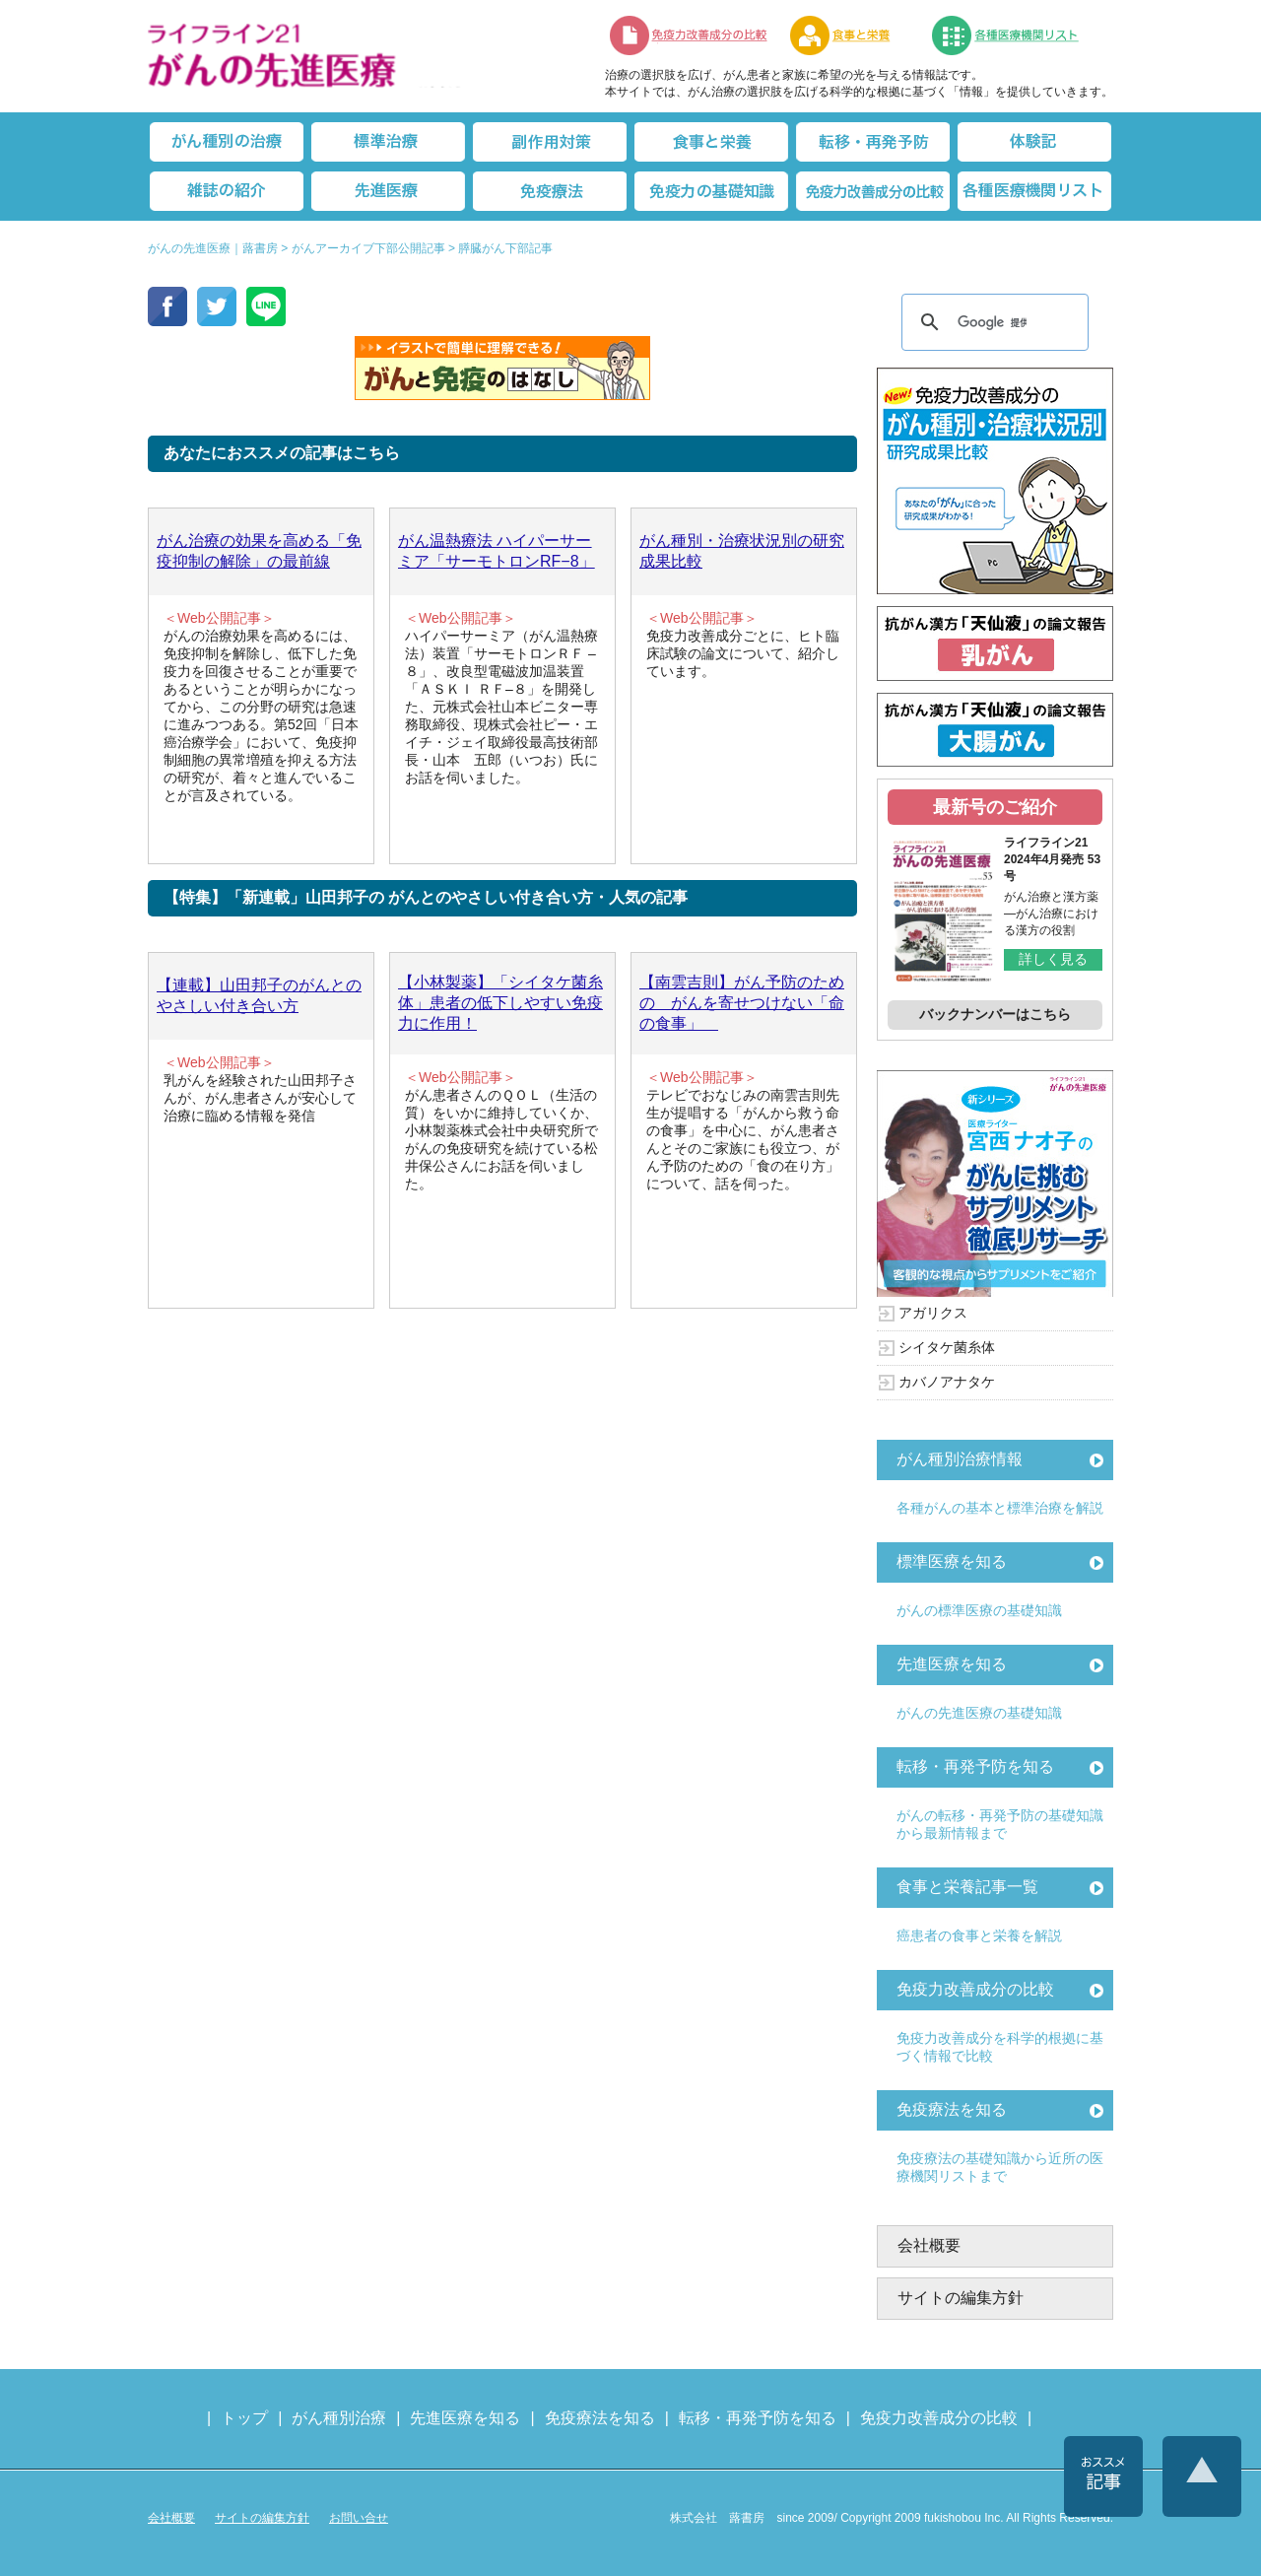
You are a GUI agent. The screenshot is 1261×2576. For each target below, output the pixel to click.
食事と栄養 (850, 35)
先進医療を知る (951, 1664)
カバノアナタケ (946, 1382)
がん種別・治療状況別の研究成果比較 (741, 551)
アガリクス (932, 1313)
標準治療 (388, 142)
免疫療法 (550, 191)
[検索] (992, 322)
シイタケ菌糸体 (946, 1347)
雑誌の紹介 (226, 191)
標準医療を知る (951, 1561)
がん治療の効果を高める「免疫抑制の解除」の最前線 (259, 551)
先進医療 (388, 191)
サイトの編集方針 (960, 2297)
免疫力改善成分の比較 (689, 35)
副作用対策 (550, 142)
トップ (244, 2417)
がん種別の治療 (226, 142)
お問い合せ (358, 2518)
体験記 (1034, 142)
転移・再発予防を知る (975, 1766)
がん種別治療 (339, 2417)
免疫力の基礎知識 (711, 191)
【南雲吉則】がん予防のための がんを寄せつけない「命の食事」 (741, 1003)
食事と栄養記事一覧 (967, 1886)
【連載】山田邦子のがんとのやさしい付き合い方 (259, 995)
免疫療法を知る (951, 2109)
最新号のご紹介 (995, 807)
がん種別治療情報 (959, 1459)
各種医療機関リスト (1034, 191)
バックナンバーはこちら (995, 1014)
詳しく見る (1053, 959)
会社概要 (929, 2245)
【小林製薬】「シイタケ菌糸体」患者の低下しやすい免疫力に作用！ (500, 1003)
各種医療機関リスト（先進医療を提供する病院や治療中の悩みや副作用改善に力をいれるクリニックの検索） (1017, 35)
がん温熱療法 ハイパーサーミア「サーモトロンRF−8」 (496, 551)
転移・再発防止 (873, 142)
